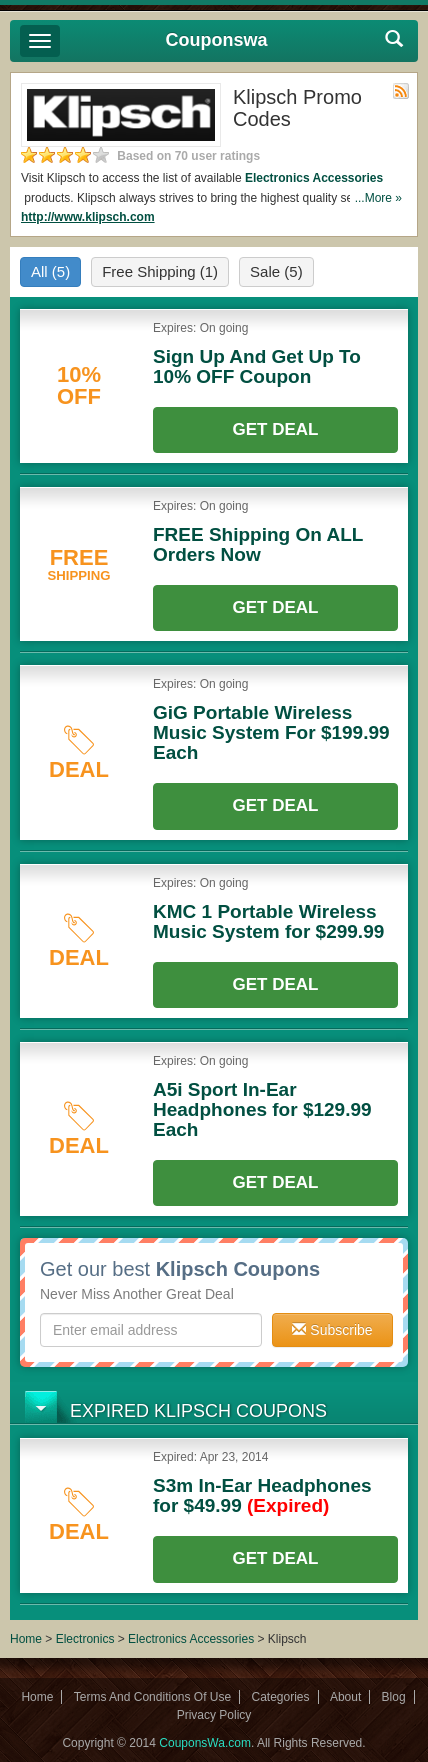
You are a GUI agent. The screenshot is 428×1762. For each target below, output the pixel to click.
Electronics (85, 1639)
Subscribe (332, 1330)
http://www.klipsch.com (88, 217)
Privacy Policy (214, 1715)
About (345, 1697)
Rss (401, 91)
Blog (394, 1697)
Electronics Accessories (314, 178)
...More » (378, 198)
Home (26, 1639)
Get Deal (276, 429)
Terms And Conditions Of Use (152, 1697)
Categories (281, 1697)
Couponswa (217, 40)
